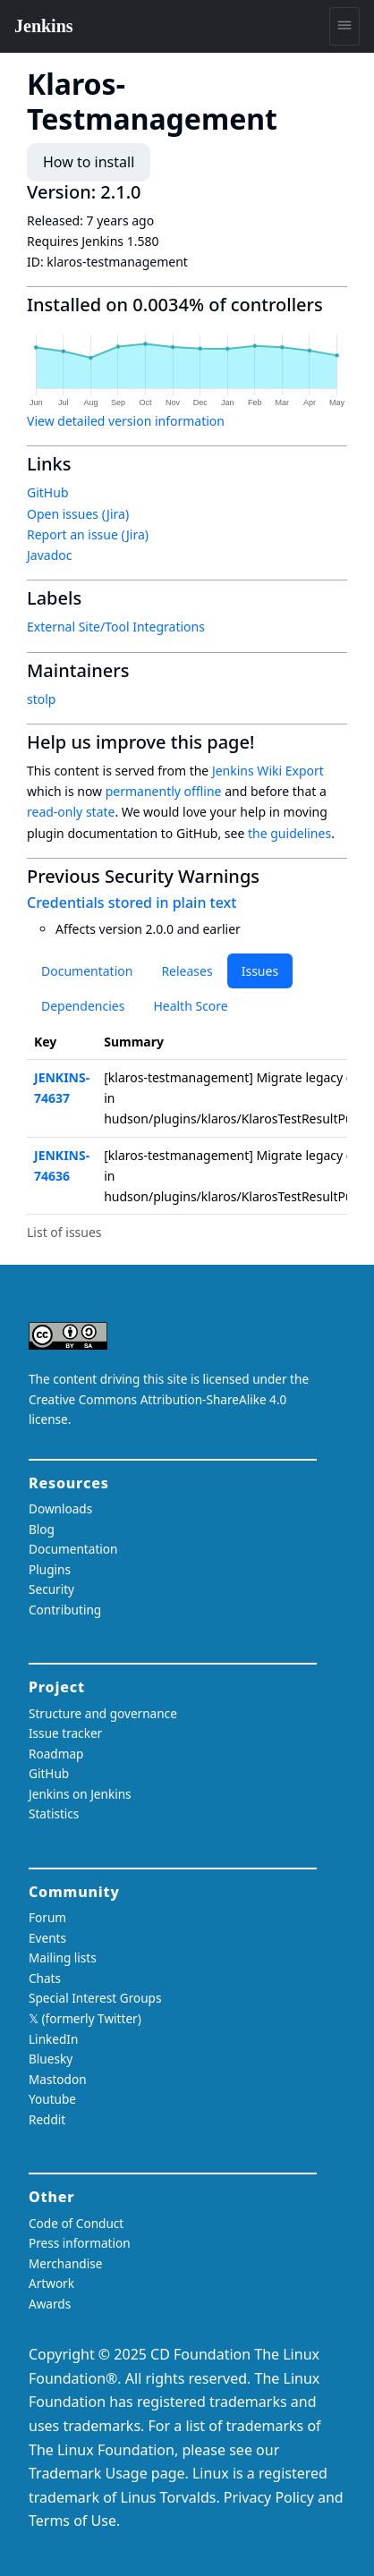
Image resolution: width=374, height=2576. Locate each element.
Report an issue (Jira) (88, 534)
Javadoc (49, 555)
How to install (88, 162)
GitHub (48, 492)
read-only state (71, 811)
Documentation (86, 970)
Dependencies (82, 1005)
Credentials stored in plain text (131, 902)
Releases (186, 970)
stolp (41, 699)
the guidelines (289, 833)
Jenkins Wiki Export (268, 770)
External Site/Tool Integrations (116, 626)
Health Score (190, 1005)
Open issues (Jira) (78, 513)
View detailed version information (126, 420)
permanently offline (164, 791)
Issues (260, 970)
